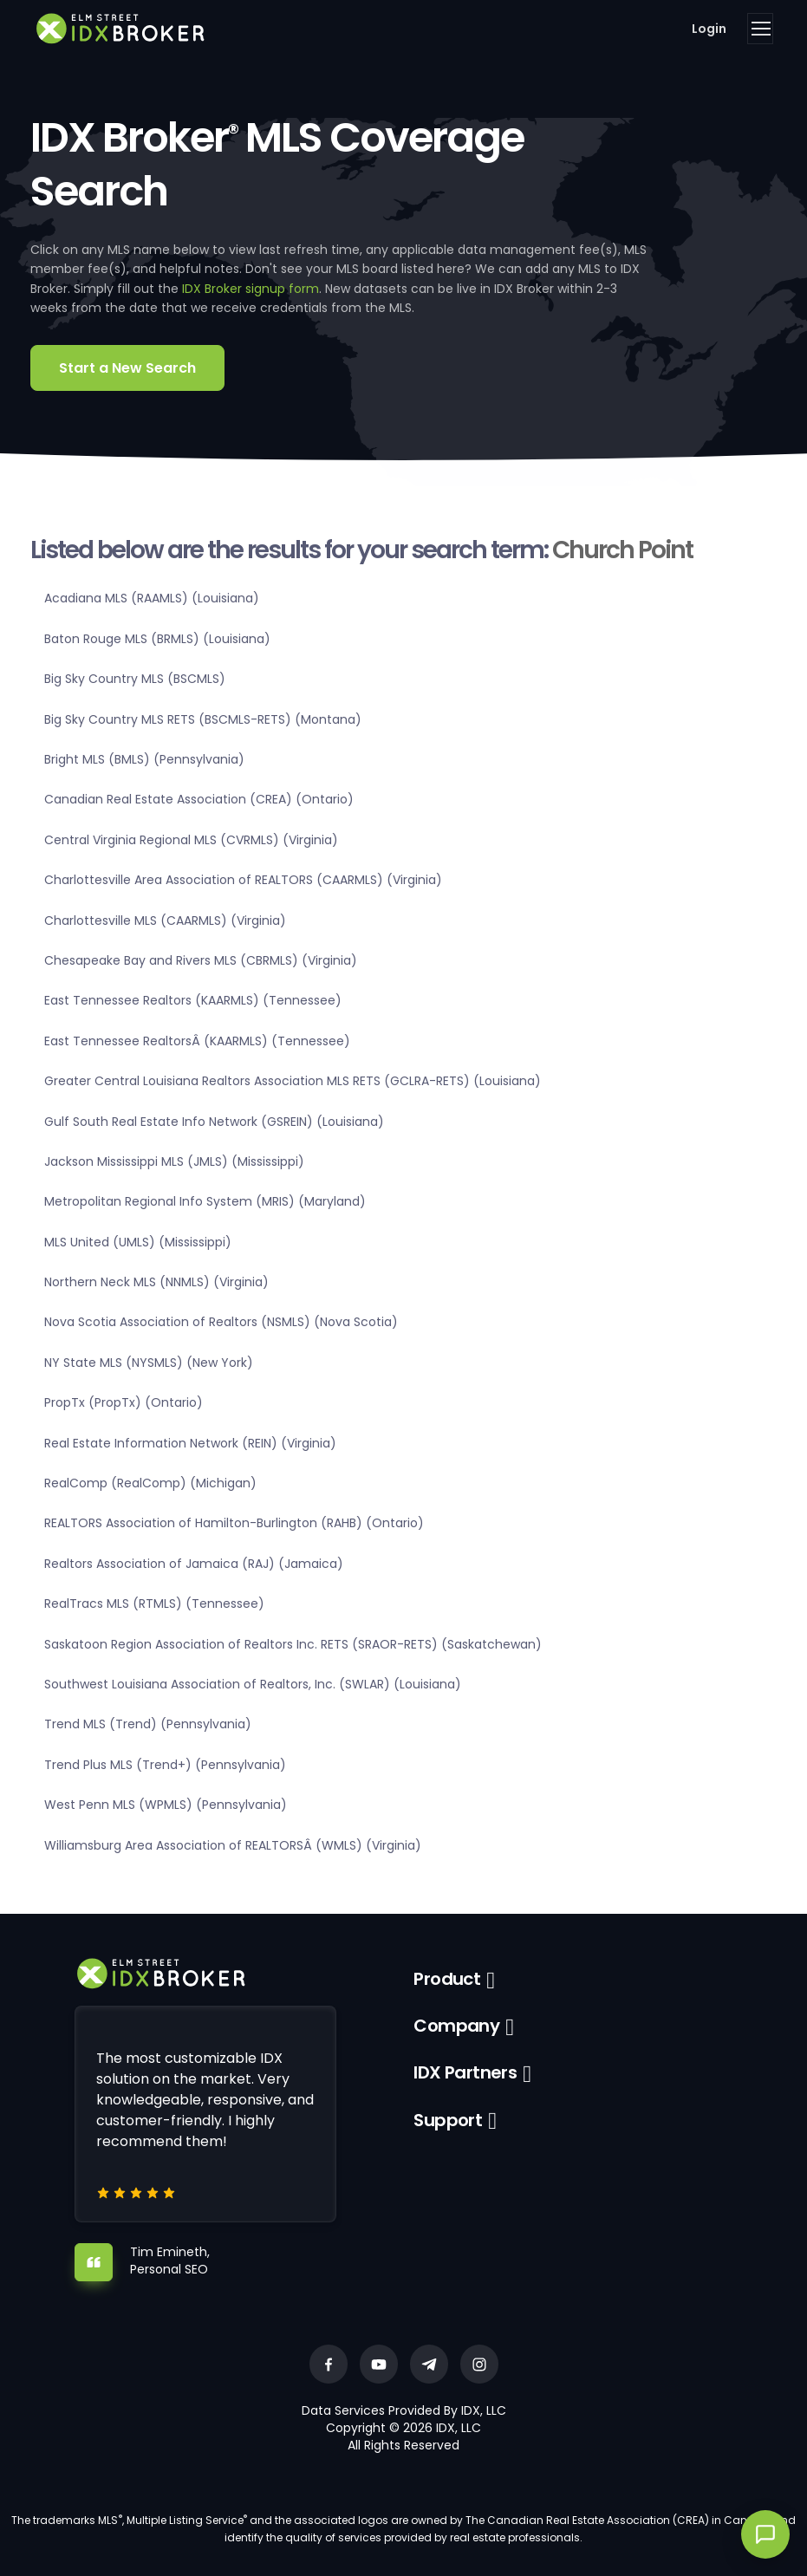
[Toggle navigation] (760, 28)
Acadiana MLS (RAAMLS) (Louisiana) (151, 598)
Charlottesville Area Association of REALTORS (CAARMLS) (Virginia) (243, 879)
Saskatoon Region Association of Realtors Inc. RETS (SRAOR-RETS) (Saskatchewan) (293, 1644)
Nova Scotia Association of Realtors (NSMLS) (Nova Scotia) (221, 1321)
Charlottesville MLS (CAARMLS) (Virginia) (165, 920)
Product (446, 1979)
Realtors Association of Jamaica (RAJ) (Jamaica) (193, 1563)
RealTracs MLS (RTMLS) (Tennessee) (154, 1603)
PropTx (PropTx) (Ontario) (123, 1402)
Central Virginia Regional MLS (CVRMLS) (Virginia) (191, 840)
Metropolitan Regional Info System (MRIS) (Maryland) (205, 1201)
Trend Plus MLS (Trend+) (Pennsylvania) (165, 1764)
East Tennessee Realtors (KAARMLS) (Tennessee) (193, 1000)
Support (447, 2120)
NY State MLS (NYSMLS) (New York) (148, 1362)
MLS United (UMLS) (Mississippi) (137, 1242)
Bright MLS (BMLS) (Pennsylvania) (144, 759)
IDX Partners (465, 2072)
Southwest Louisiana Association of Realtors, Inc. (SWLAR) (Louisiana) (252, 1684)
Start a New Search (127, 368)
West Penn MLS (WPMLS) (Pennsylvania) (165, 1804)
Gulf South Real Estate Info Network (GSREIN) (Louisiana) (214, 1121)
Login (709, 28)
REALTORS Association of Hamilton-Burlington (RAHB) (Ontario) (234, 1523)
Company (456, 2025)
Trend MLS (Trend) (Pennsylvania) (147, 1724)
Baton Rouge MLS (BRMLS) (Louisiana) (157, 638)
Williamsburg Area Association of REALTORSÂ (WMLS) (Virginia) (232, 1845)
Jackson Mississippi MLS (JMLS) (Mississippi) (174, 1161)
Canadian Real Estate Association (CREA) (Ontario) (199, 799)
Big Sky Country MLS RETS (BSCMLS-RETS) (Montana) (202, 719)
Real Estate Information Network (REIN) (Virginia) (190, 1443)
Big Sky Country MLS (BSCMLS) (134, 678)
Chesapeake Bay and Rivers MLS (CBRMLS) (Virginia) (200, 960)
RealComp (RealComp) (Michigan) (150, 1483)
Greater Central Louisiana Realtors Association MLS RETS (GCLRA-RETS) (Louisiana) (292, 1081)
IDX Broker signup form (250, 288)
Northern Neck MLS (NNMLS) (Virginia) (156, 1282)
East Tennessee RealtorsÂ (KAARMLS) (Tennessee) (197, 1041)
